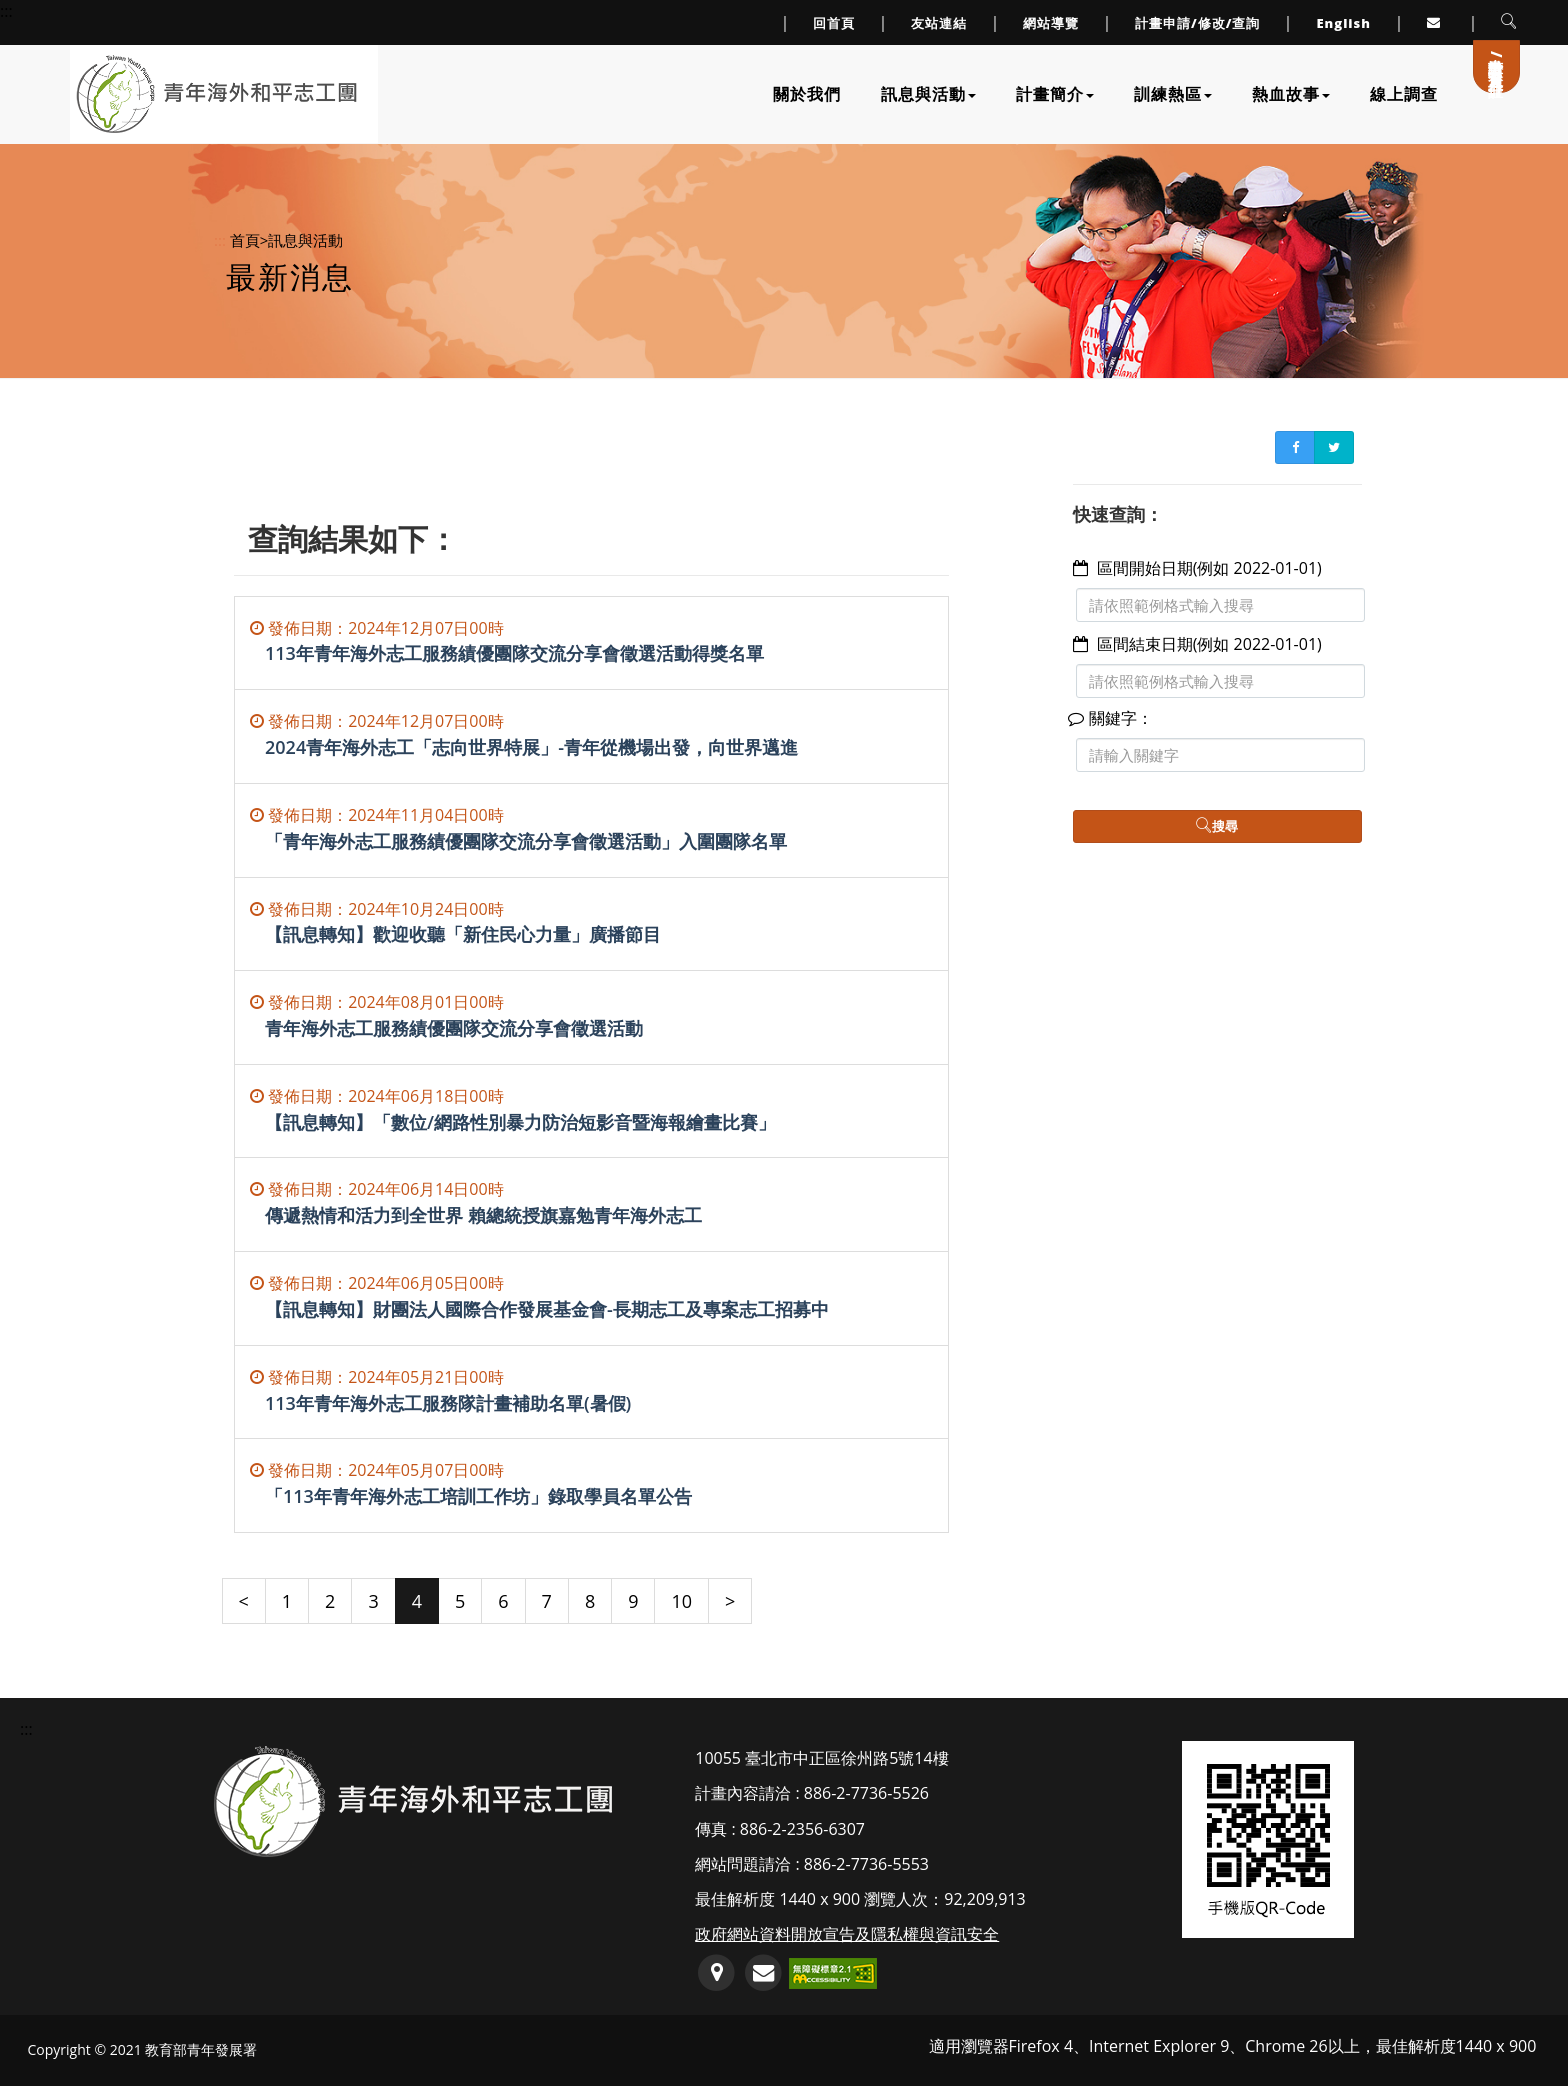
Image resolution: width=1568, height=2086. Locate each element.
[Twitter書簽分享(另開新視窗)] (1334, 447)
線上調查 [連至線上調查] (1404, 94)
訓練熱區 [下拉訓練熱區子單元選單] (1173, 94)
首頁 (245, 240)
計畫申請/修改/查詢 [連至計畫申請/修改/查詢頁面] (1198, 23)
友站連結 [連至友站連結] (939, 23)
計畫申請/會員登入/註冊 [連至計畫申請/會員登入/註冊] (1497, 59)
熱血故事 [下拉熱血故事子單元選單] (1291, 94)
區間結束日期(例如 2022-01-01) (1209, 644)
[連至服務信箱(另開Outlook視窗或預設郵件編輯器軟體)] (1436, 22)
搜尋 (1217, 826)
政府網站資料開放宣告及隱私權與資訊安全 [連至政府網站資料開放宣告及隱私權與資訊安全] (847, 1934)
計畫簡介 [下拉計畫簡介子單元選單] (1055, 94)
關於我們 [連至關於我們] (807, 94)
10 (681, 1601)
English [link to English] (1343, 23)
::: (220, 240)
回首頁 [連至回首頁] (834, 23)
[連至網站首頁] (216, 94)
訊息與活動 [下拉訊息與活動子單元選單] (928, 94)
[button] (1509, 22)
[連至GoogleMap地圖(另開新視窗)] (716, 1973)
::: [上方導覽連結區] (6, 11)
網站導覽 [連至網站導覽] (1051, 23)
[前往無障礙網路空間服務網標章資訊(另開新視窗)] (833, 1972)
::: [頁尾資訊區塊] (26, 1729)
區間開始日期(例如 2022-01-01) (1209, 568)
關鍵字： (1113, 718)
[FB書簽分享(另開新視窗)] (1295, 447)
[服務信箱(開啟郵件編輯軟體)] (763, 1973)
